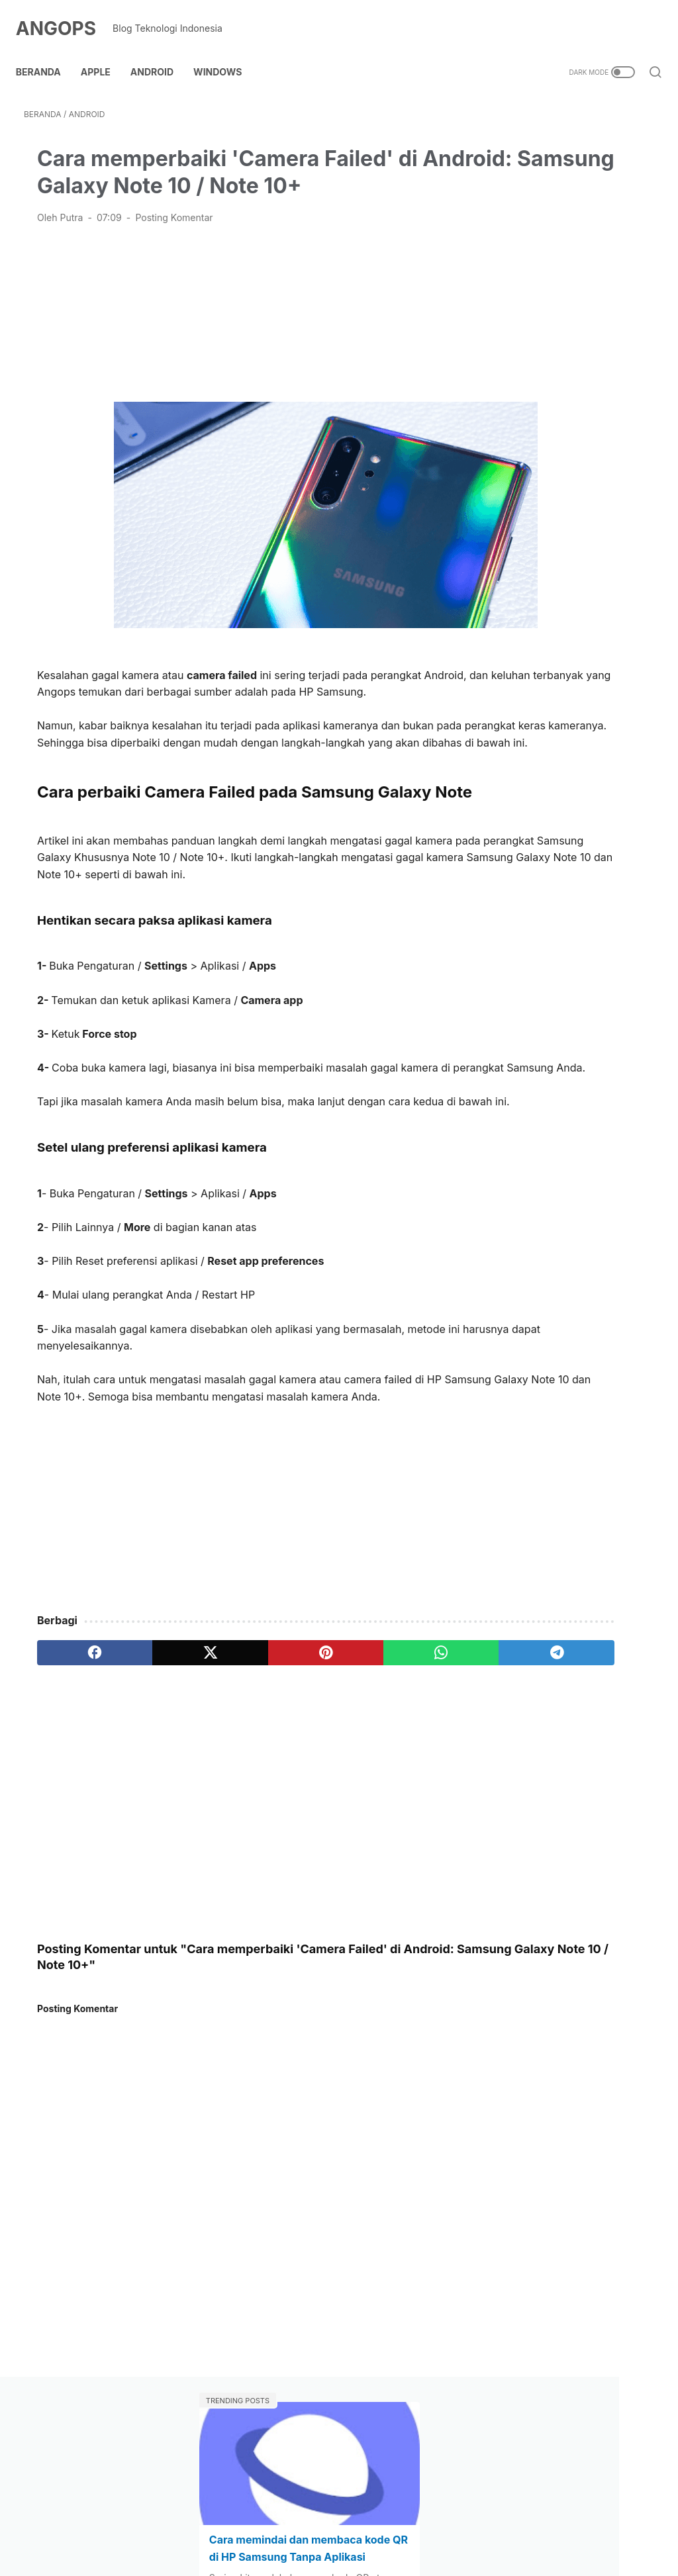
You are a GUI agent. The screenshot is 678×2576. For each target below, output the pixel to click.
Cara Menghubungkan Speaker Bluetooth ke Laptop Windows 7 (559, 458)
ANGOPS (64, 16)
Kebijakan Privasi (388, 2527)
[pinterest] (234, 1774)
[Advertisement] (233, 326)
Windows (225, 52)
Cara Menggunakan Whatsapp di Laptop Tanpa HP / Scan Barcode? (571, 343)
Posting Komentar (174, 233)
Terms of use (470, 2527)
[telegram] (391, 1774)
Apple (104, 52)
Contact (238, 2527)
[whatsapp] (312, 1774)
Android (159, 52)
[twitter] (155, 1774)
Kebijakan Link (303, 2527)
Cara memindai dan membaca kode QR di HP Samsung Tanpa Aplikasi (565, 228)
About (192, 2527)
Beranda (46, 52)
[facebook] (76, 1774)
